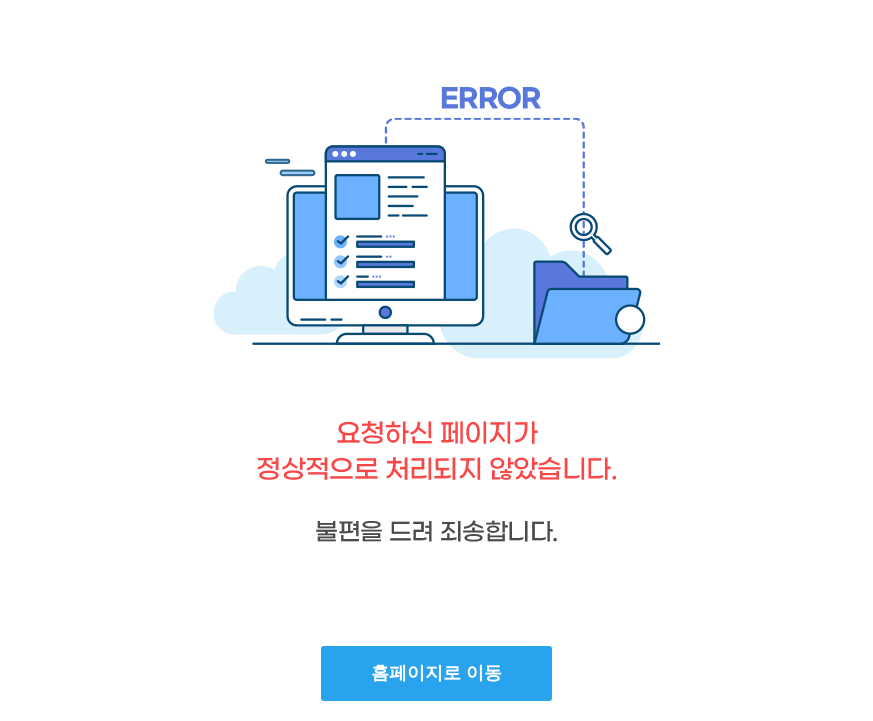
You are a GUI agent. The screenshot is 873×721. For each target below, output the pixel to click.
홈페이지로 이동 (436, 673)
